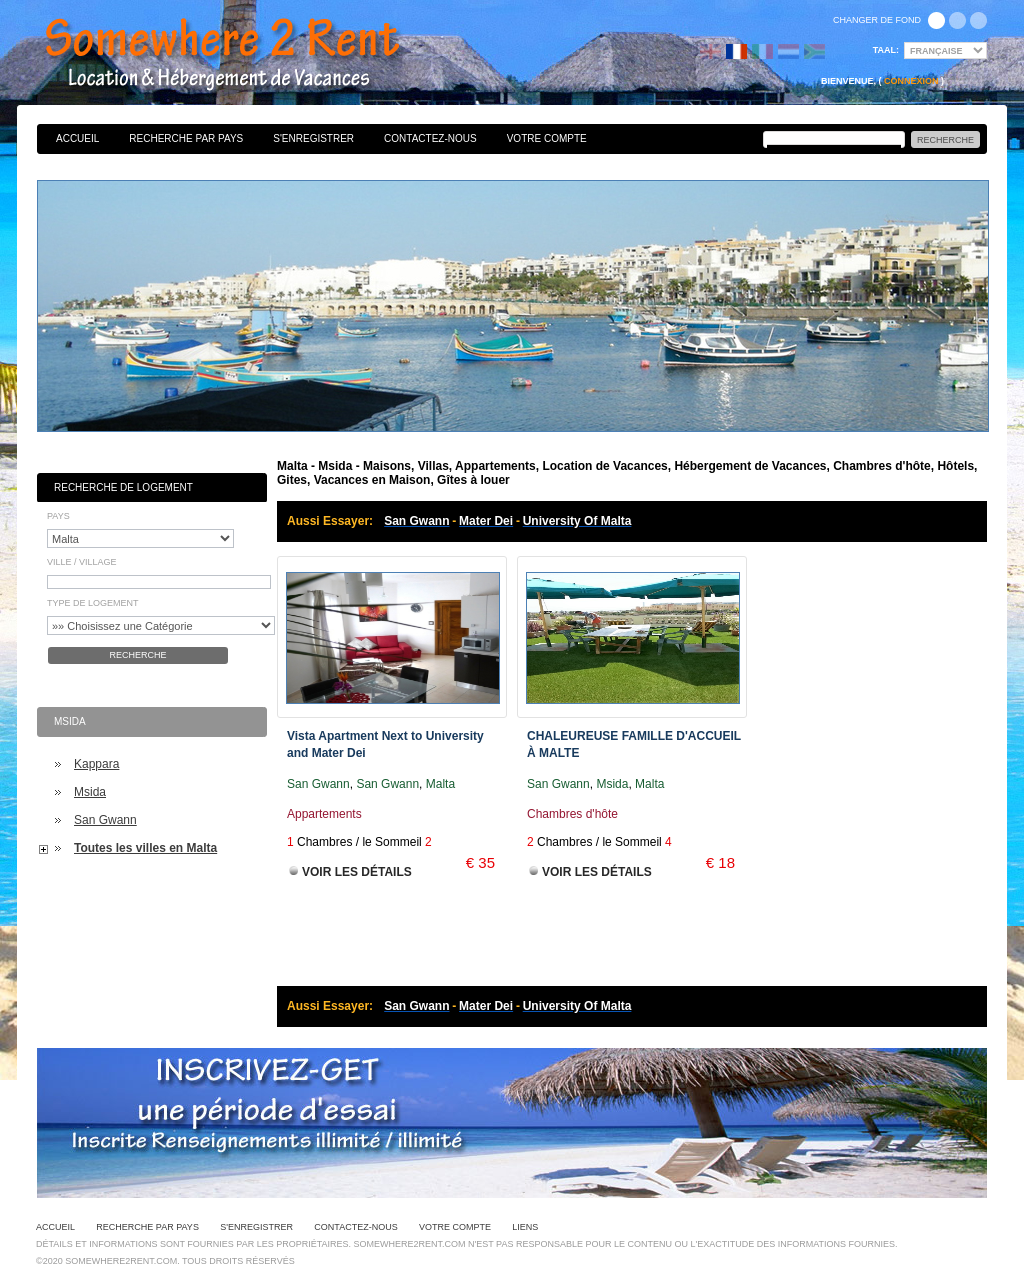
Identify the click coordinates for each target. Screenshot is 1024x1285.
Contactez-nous (430, 138)
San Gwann (105, 820)
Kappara (96, 764)
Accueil (77, 138)
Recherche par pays (186, 138)
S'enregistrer (313, 138)
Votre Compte (547, 138)
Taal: (886, 50)
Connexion (911, 81)
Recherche (137, 655)
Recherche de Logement (123, 487)
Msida (90, 792)
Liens (525, 1227)
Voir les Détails (357, 872)
